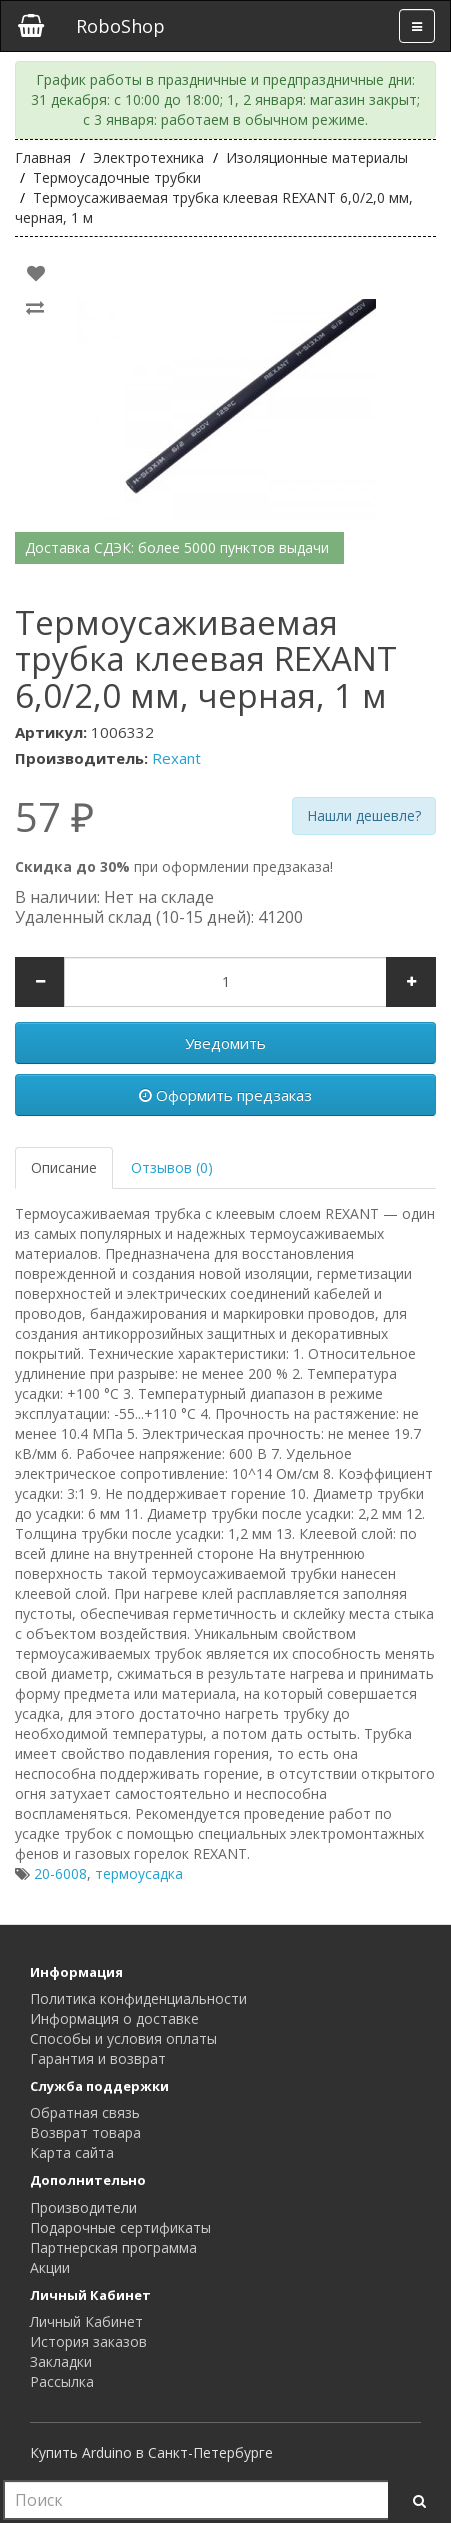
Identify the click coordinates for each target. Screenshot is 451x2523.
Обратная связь (85, 2112)
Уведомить (225, 1043)
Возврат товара (85, 2132)
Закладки (61, 2361)
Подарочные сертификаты (120, 2227)
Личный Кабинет (86, 2321)
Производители (83, 2207)
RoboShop (120, 26)
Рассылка (62, 2381)
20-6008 (60, 1873)
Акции (50, 2267)
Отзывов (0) (172, 1167)
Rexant (176, 758)
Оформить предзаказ (225, 1095)
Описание (64, 1167)
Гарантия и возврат (98, 2058)
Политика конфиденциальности (138, 1998)
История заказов (88, 2341)
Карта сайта (72, 2152)
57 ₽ (54, 817)
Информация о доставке (114, 2018)
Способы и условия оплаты (123, 2038)
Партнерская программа (113, 2247)
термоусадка (139, 1873)
